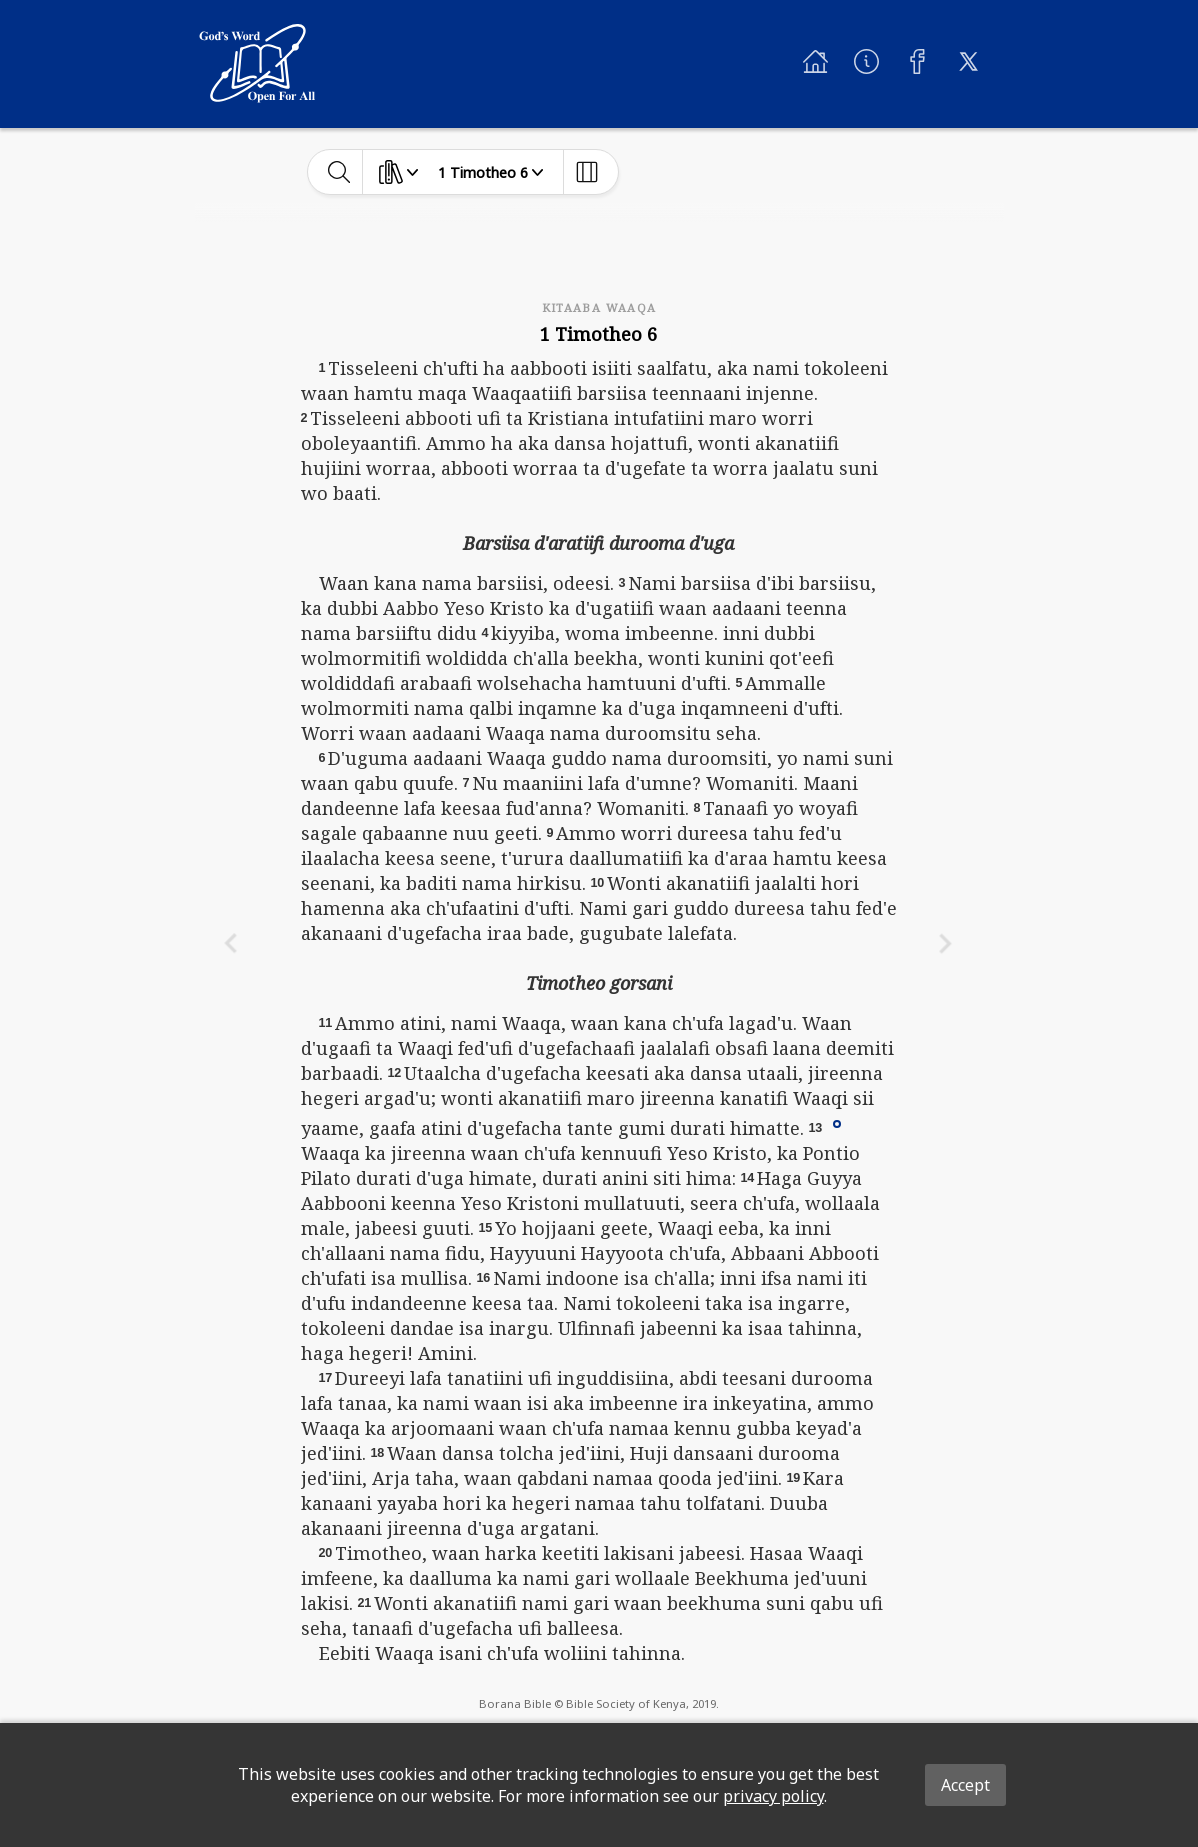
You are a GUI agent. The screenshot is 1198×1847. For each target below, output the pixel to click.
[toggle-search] (339, 172)
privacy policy (773, 1796)
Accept (965, 1785)
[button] (837, 1123)
